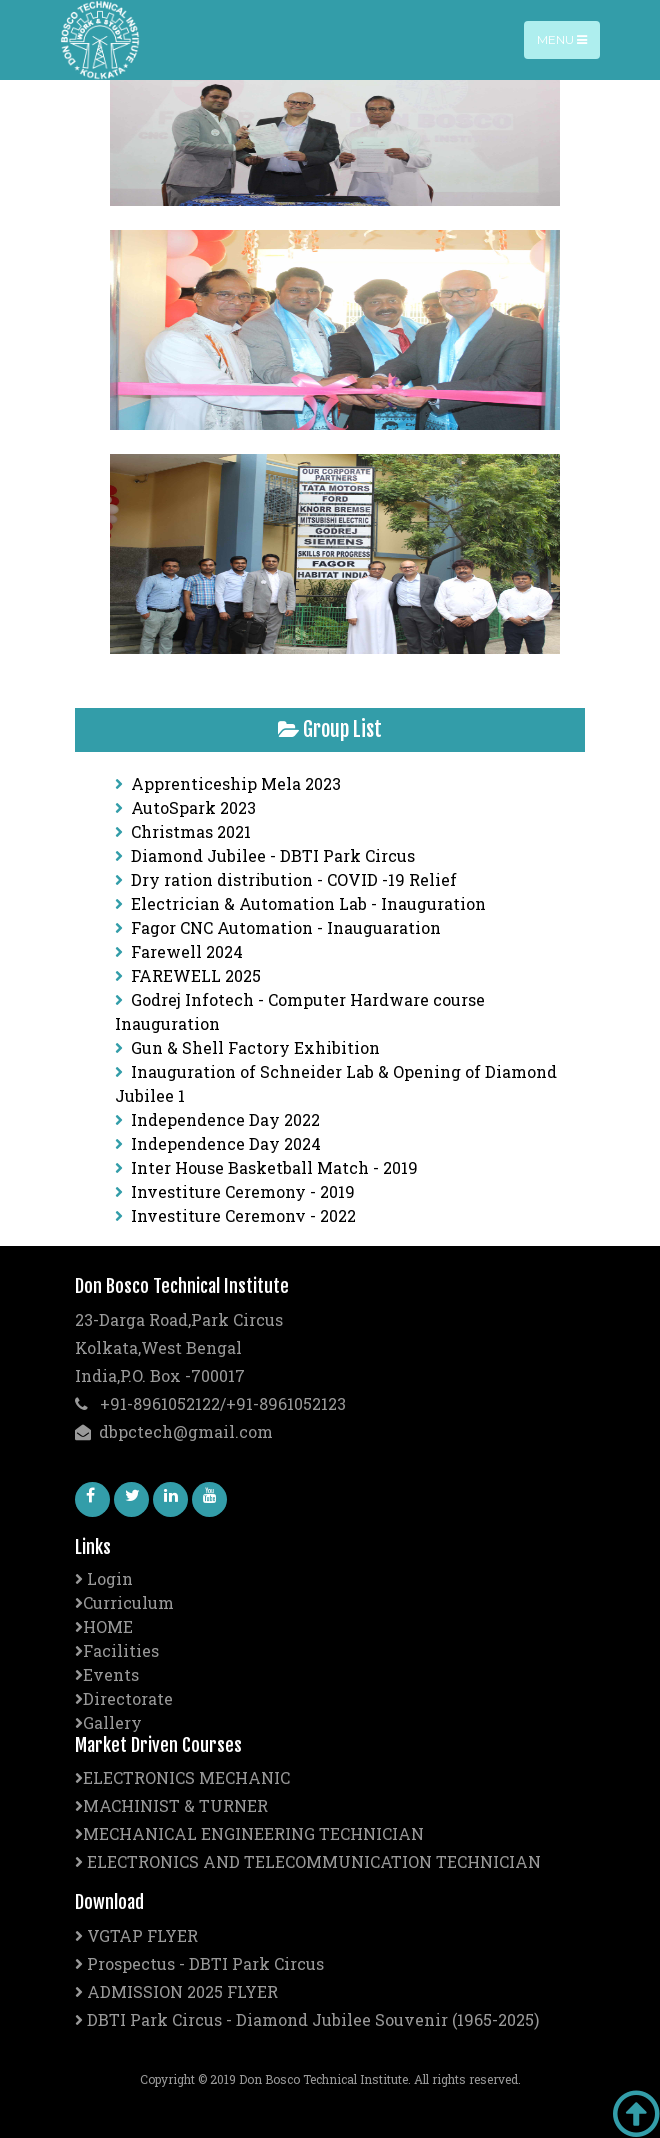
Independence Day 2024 (226, 1143)
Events (107, 1674)
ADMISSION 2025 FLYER (176, 1991)
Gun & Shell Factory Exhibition (255, 1047)
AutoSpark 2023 (193, 807)
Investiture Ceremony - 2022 (243, 1215)
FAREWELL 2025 (196, 975)
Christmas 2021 (191, 831)
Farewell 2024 (187, 951)
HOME (104, 1626)
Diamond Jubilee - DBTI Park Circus (273, 855)
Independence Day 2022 (225, 1119)
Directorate (124, 1698)
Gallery (108, 1722)
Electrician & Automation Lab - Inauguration (308, 903)
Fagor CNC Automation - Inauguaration (286, 927)
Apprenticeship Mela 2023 (236, 783)
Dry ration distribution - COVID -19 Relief (294, 879)
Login (104, 1578)
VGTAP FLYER (136, 1935)
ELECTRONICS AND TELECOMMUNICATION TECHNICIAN (308, 1861)
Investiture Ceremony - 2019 (243, 1191)
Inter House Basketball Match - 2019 (274, 1167)
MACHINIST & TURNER (171, 1805)
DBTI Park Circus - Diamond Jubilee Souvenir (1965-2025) (307, 2019)
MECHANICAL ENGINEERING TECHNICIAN (249, 1833)
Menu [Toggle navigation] (562, 39)
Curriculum (124, 1602)
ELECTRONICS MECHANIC (182, 1777)
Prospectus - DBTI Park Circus (199, 1963)
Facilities (117, 1650)
